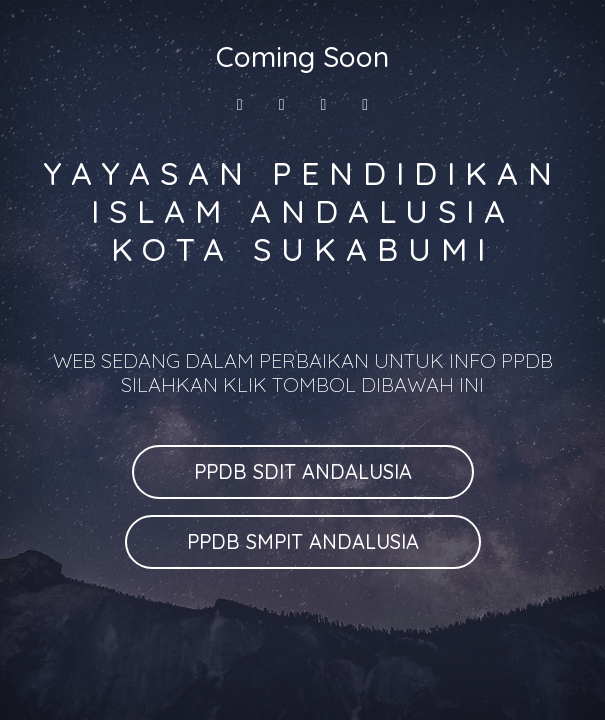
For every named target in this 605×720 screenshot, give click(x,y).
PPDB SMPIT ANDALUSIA (303, 541)
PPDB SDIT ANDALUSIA (303, 471)
